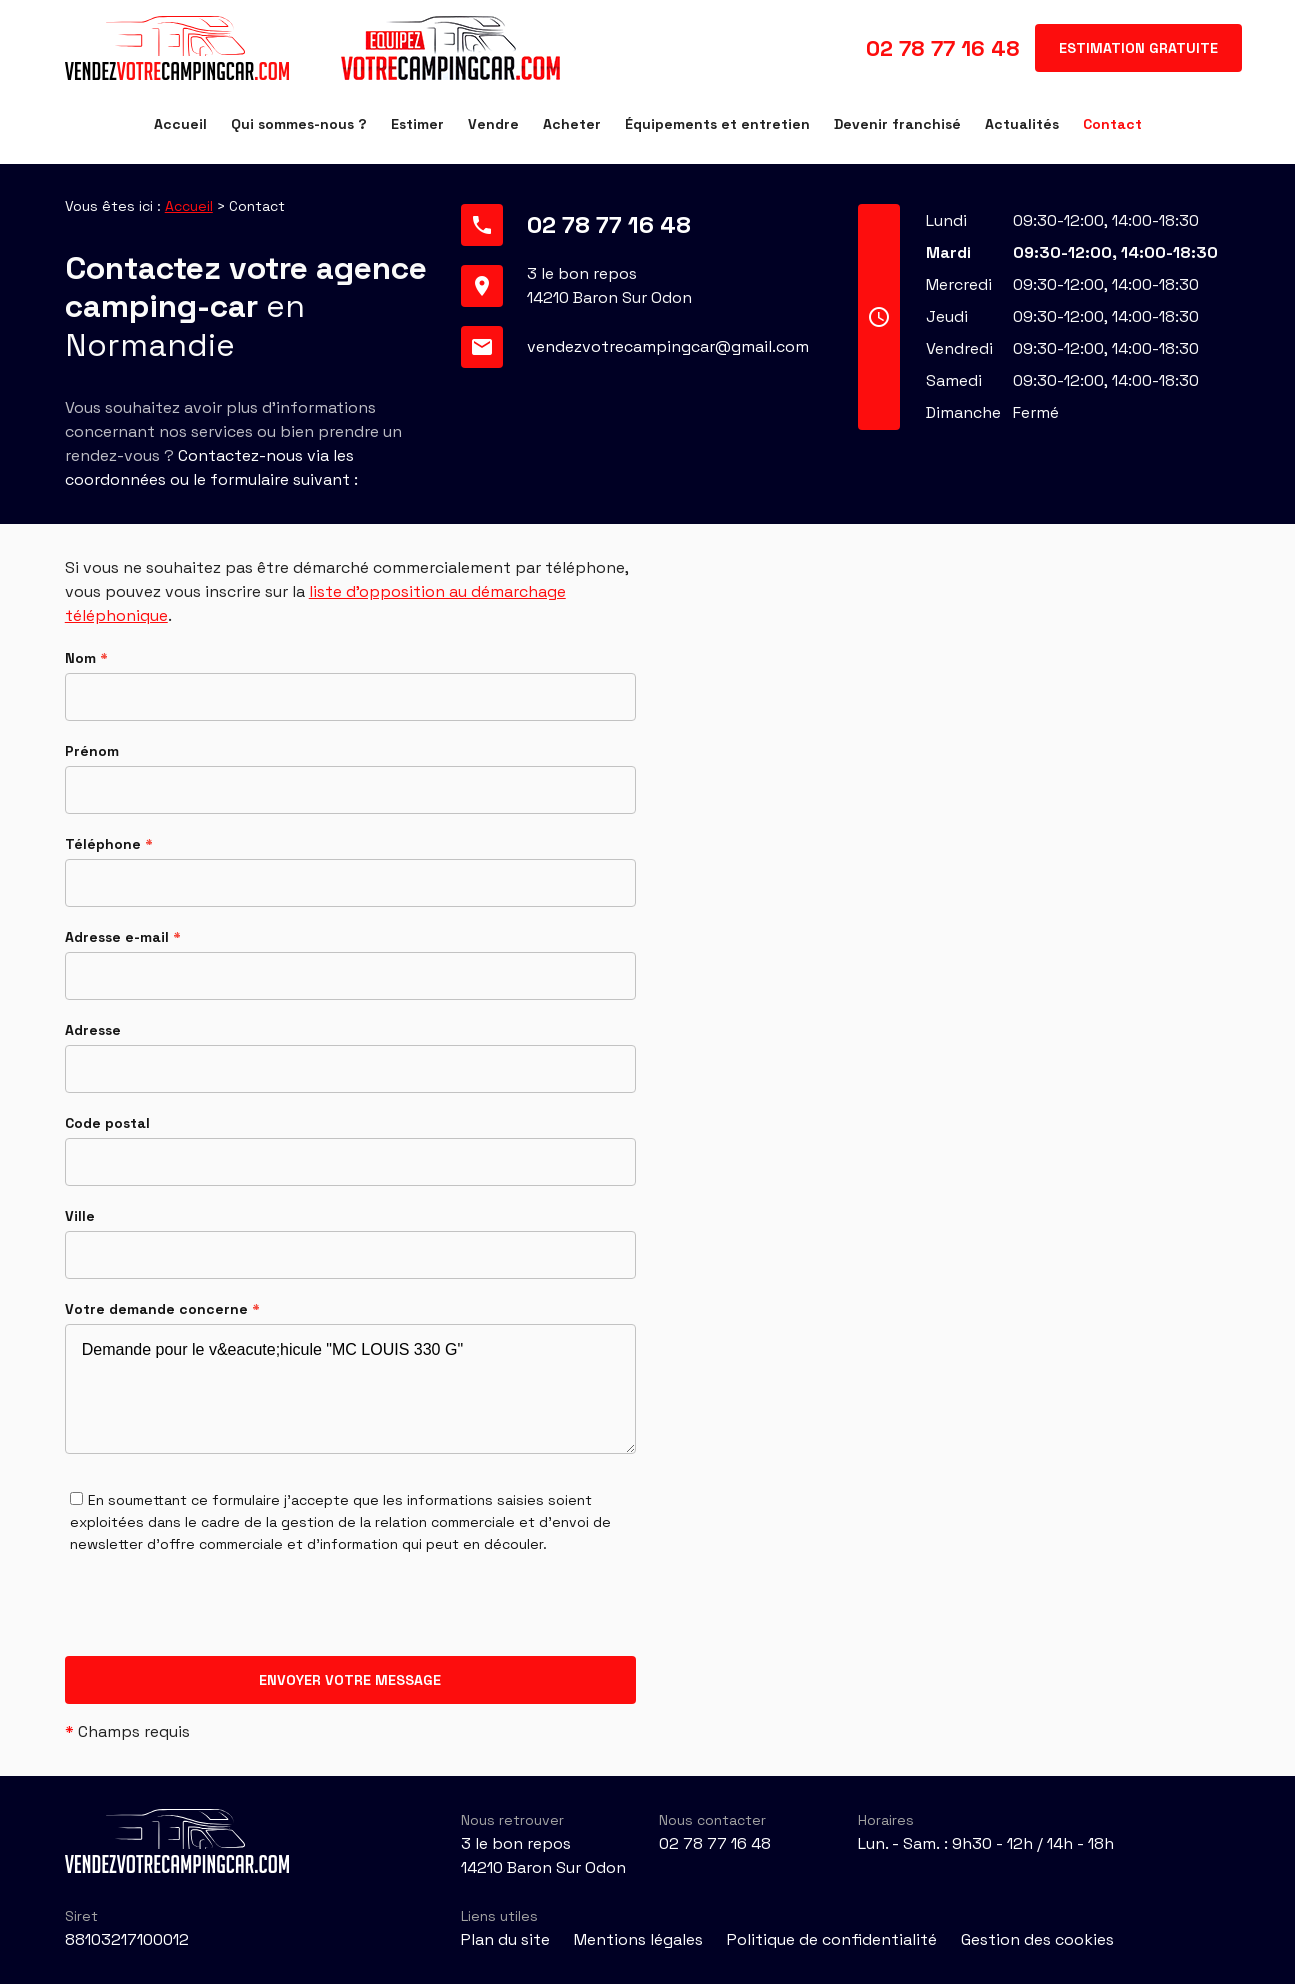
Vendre (493, 124)
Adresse (93, 1030)
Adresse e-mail (123, 937)
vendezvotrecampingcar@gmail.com (668, 346)
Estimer (417, 124)
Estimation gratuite (1138, 48)
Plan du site (505, 1939)
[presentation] (217, 1617)
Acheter (572, 124)
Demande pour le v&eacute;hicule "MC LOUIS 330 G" (350, 1389)
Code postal (107, 1123)
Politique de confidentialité (832, 1939)
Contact (1112, 124)
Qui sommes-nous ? (299, 124)
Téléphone (109, 844)
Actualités (1022, 124)
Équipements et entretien (717, 124)
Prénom (92, 751)
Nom (86, 658)
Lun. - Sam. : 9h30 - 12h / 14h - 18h (986, 1843)
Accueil (180, 124)
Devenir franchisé (897, 124)
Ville (80, 1216)
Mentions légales (638, 1939)
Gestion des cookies (1037, 1939)
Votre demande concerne (162, 1309)
